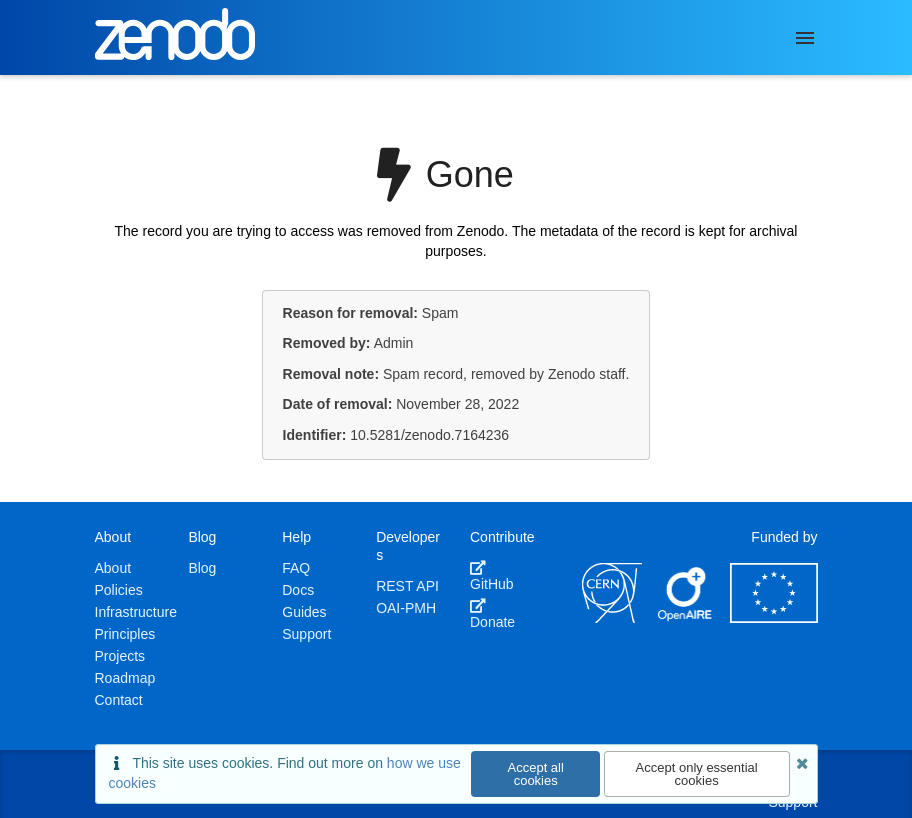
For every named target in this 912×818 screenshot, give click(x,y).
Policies (119, 590)
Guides (304, 612)
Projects (120, 656)
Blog (202, 568)
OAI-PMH (406, 608)
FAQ (296, 568)
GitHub (492, 576)
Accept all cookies (536, 774)
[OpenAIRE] (686, 618)
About (113, 568)
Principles (125, 634)
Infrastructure (136, 612)
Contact (119, 700)
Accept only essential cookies (697, 774)
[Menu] (805, 38)
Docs (298, 590)
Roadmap (125, 678)
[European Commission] (774, 618)
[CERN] (612, 618)
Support (306, 634)
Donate (492, 614)
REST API (407, 586)
